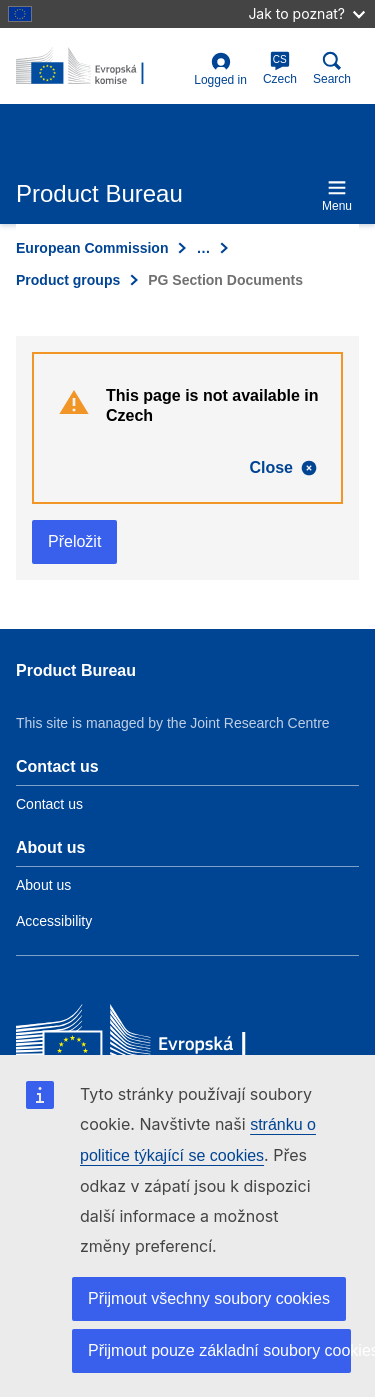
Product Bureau (76, 670)
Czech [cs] (280, 68)
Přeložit (74, 541)
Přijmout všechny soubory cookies (209, 1298)
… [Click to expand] (203, 248)
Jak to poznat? (306, 13)
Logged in (220, 69)
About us (43, 885)
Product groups (68, 280)
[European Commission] (161, 1042)
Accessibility (54, 921)
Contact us (49, 804)
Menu (337, 195)
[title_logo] (101, 67)
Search (332, 68)
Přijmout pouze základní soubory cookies (219, 1350)
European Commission (92, 248)
